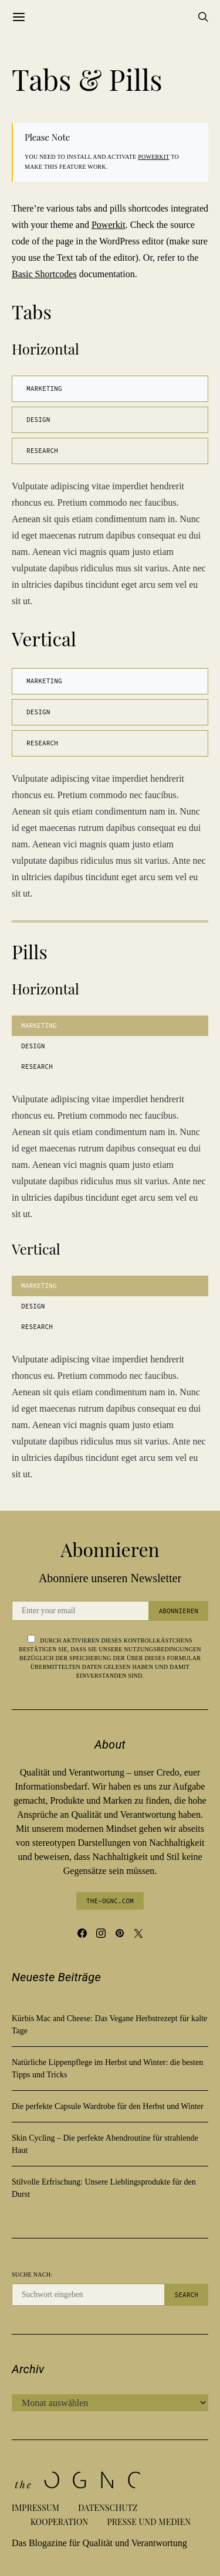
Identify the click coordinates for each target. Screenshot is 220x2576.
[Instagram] (101, 1933)
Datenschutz (107, 2507)
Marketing (44, 388)
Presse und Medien (149, 2521)
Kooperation (59, 2521)
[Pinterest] (119, 1933)
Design (38, 419)
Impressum (35, 2507)
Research (42, 451)
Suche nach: (32, 2274)
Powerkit (153, 157)
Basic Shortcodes (44, 274)
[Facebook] (82, 1933)
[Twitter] (138, 1933)
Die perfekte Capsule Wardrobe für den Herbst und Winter (108, 2106)
